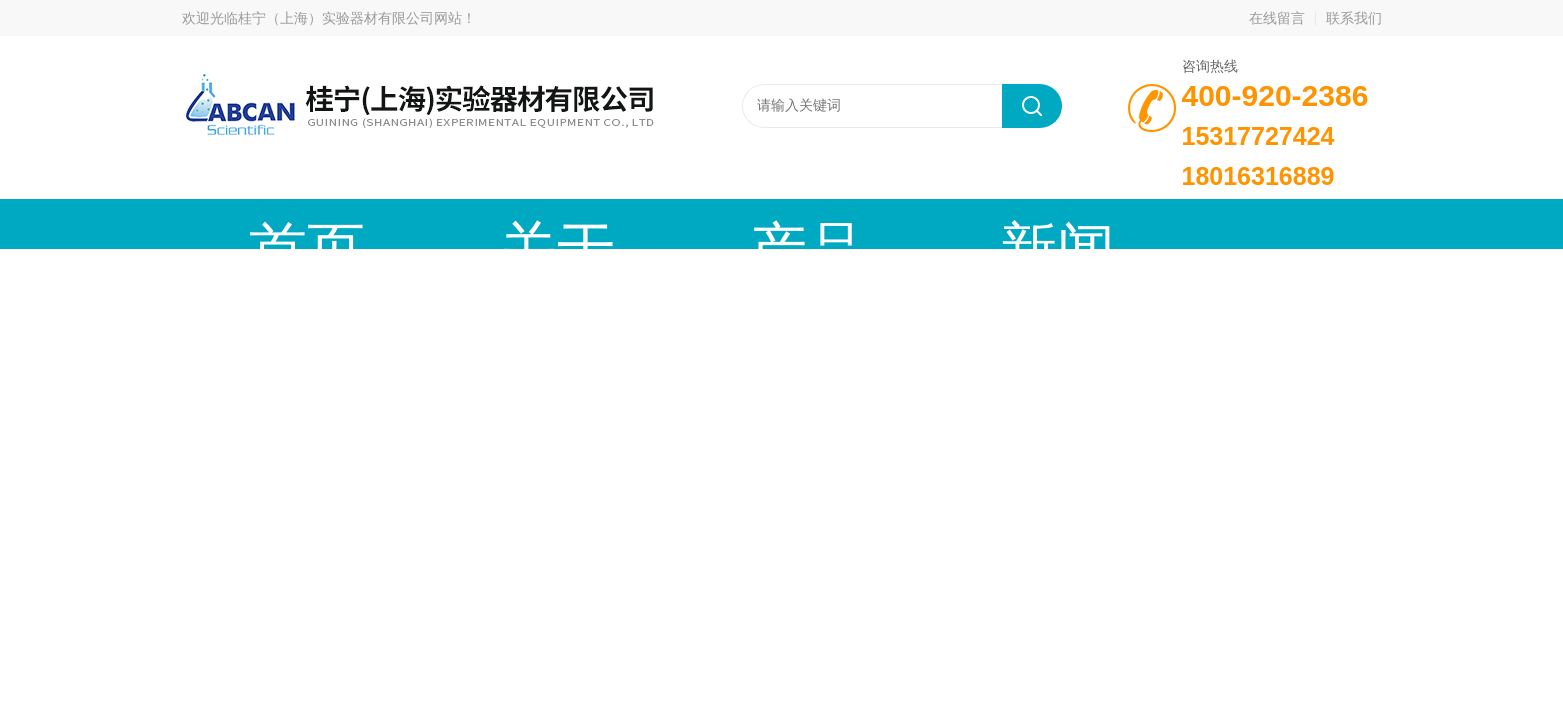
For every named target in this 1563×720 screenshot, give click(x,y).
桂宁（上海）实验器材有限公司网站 (350, 18)
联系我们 (1354, 18)
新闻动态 (707, 223)
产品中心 (557, 223)
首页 (257, 223)
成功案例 (1007, 223)
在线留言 (1277, 18)
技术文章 (857, 223)
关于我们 (407, 223)
